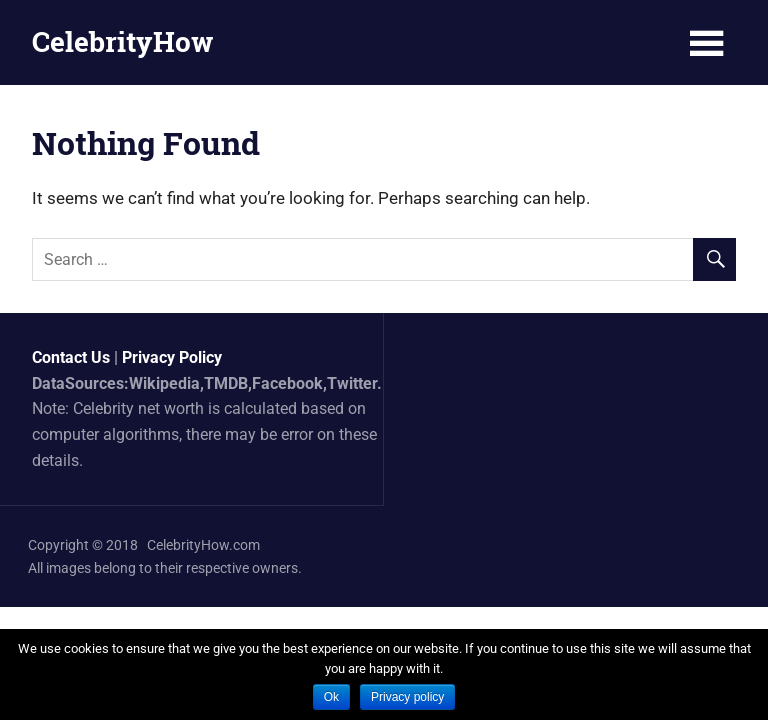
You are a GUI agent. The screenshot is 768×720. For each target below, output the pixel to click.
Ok (331, 697)
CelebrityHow (122, 41)
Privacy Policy (172, 357)
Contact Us (71, 357)
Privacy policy (407, 697)
